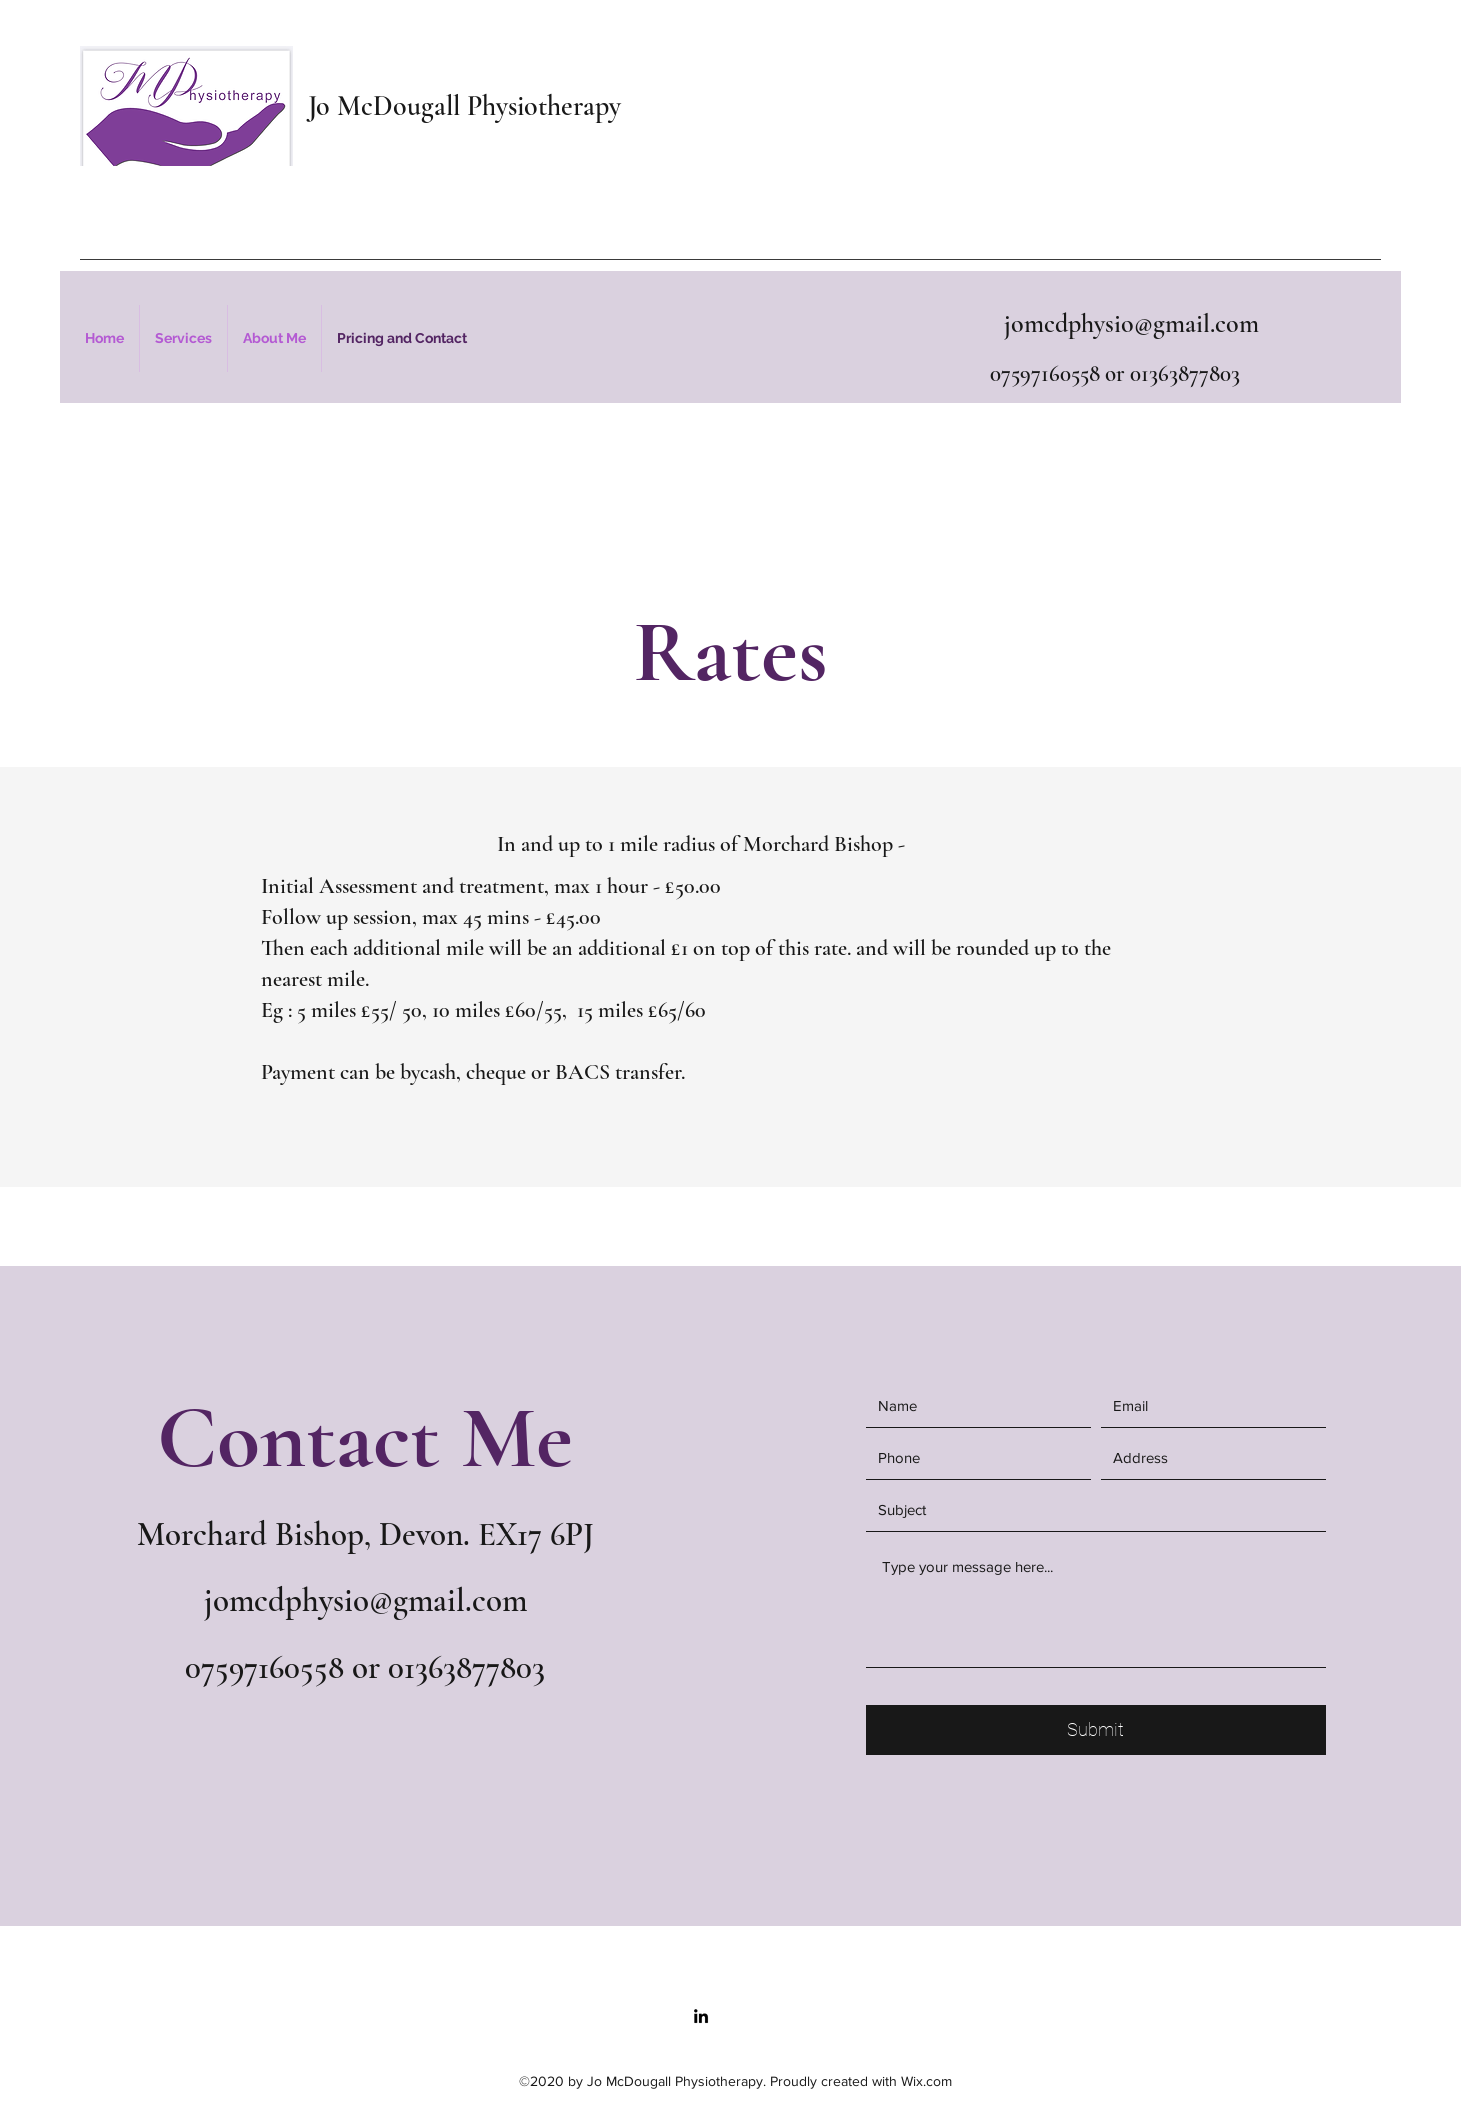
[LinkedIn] (701, 2016)
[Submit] (1096, 1730)
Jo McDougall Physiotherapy (464, 106)
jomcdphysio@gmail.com (1131, 323)
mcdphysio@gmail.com (378, 1600)
